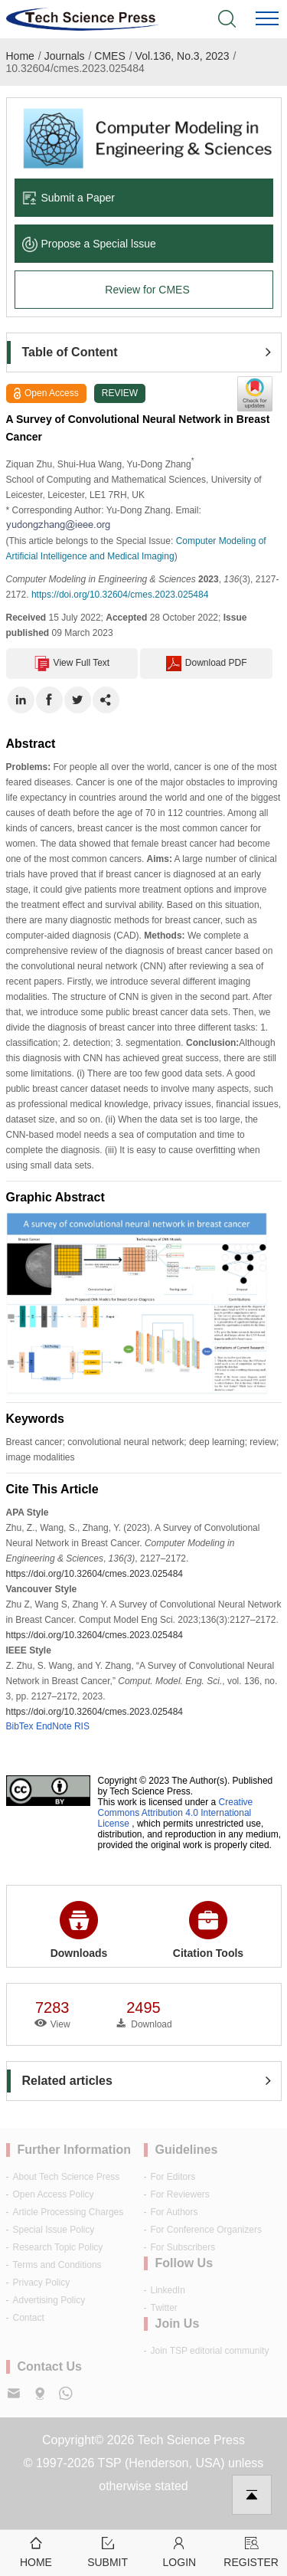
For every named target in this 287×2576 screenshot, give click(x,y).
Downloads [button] (79, 1930)
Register (251, 2551)
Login (180, 2551)
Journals (64, 56)
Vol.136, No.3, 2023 (182, 56)
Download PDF (206, 663)
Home (20, 56)
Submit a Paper (69, 198)
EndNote (54, 1726)
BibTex (20, 1726)
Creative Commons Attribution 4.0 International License (175, 1813)
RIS (82, 1726)
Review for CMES (147, 289)
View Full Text (72, 663)
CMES (109, 56)
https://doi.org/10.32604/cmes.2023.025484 (120, 594)
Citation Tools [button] (208, 1930)
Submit (108, 2551)
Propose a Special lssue (89, 244)
